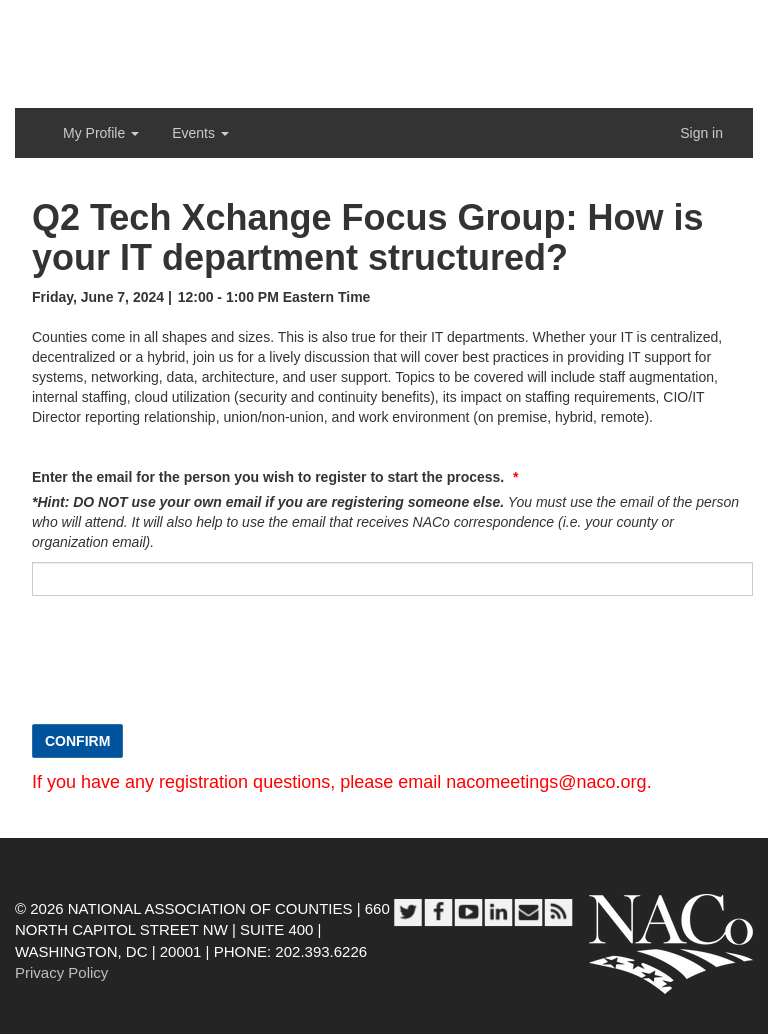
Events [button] (200, 133)
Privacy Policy (61, 972)
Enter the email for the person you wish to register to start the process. (270, 477)
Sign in (701, 133)
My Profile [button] (101, 133)
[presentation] (184, 670)
